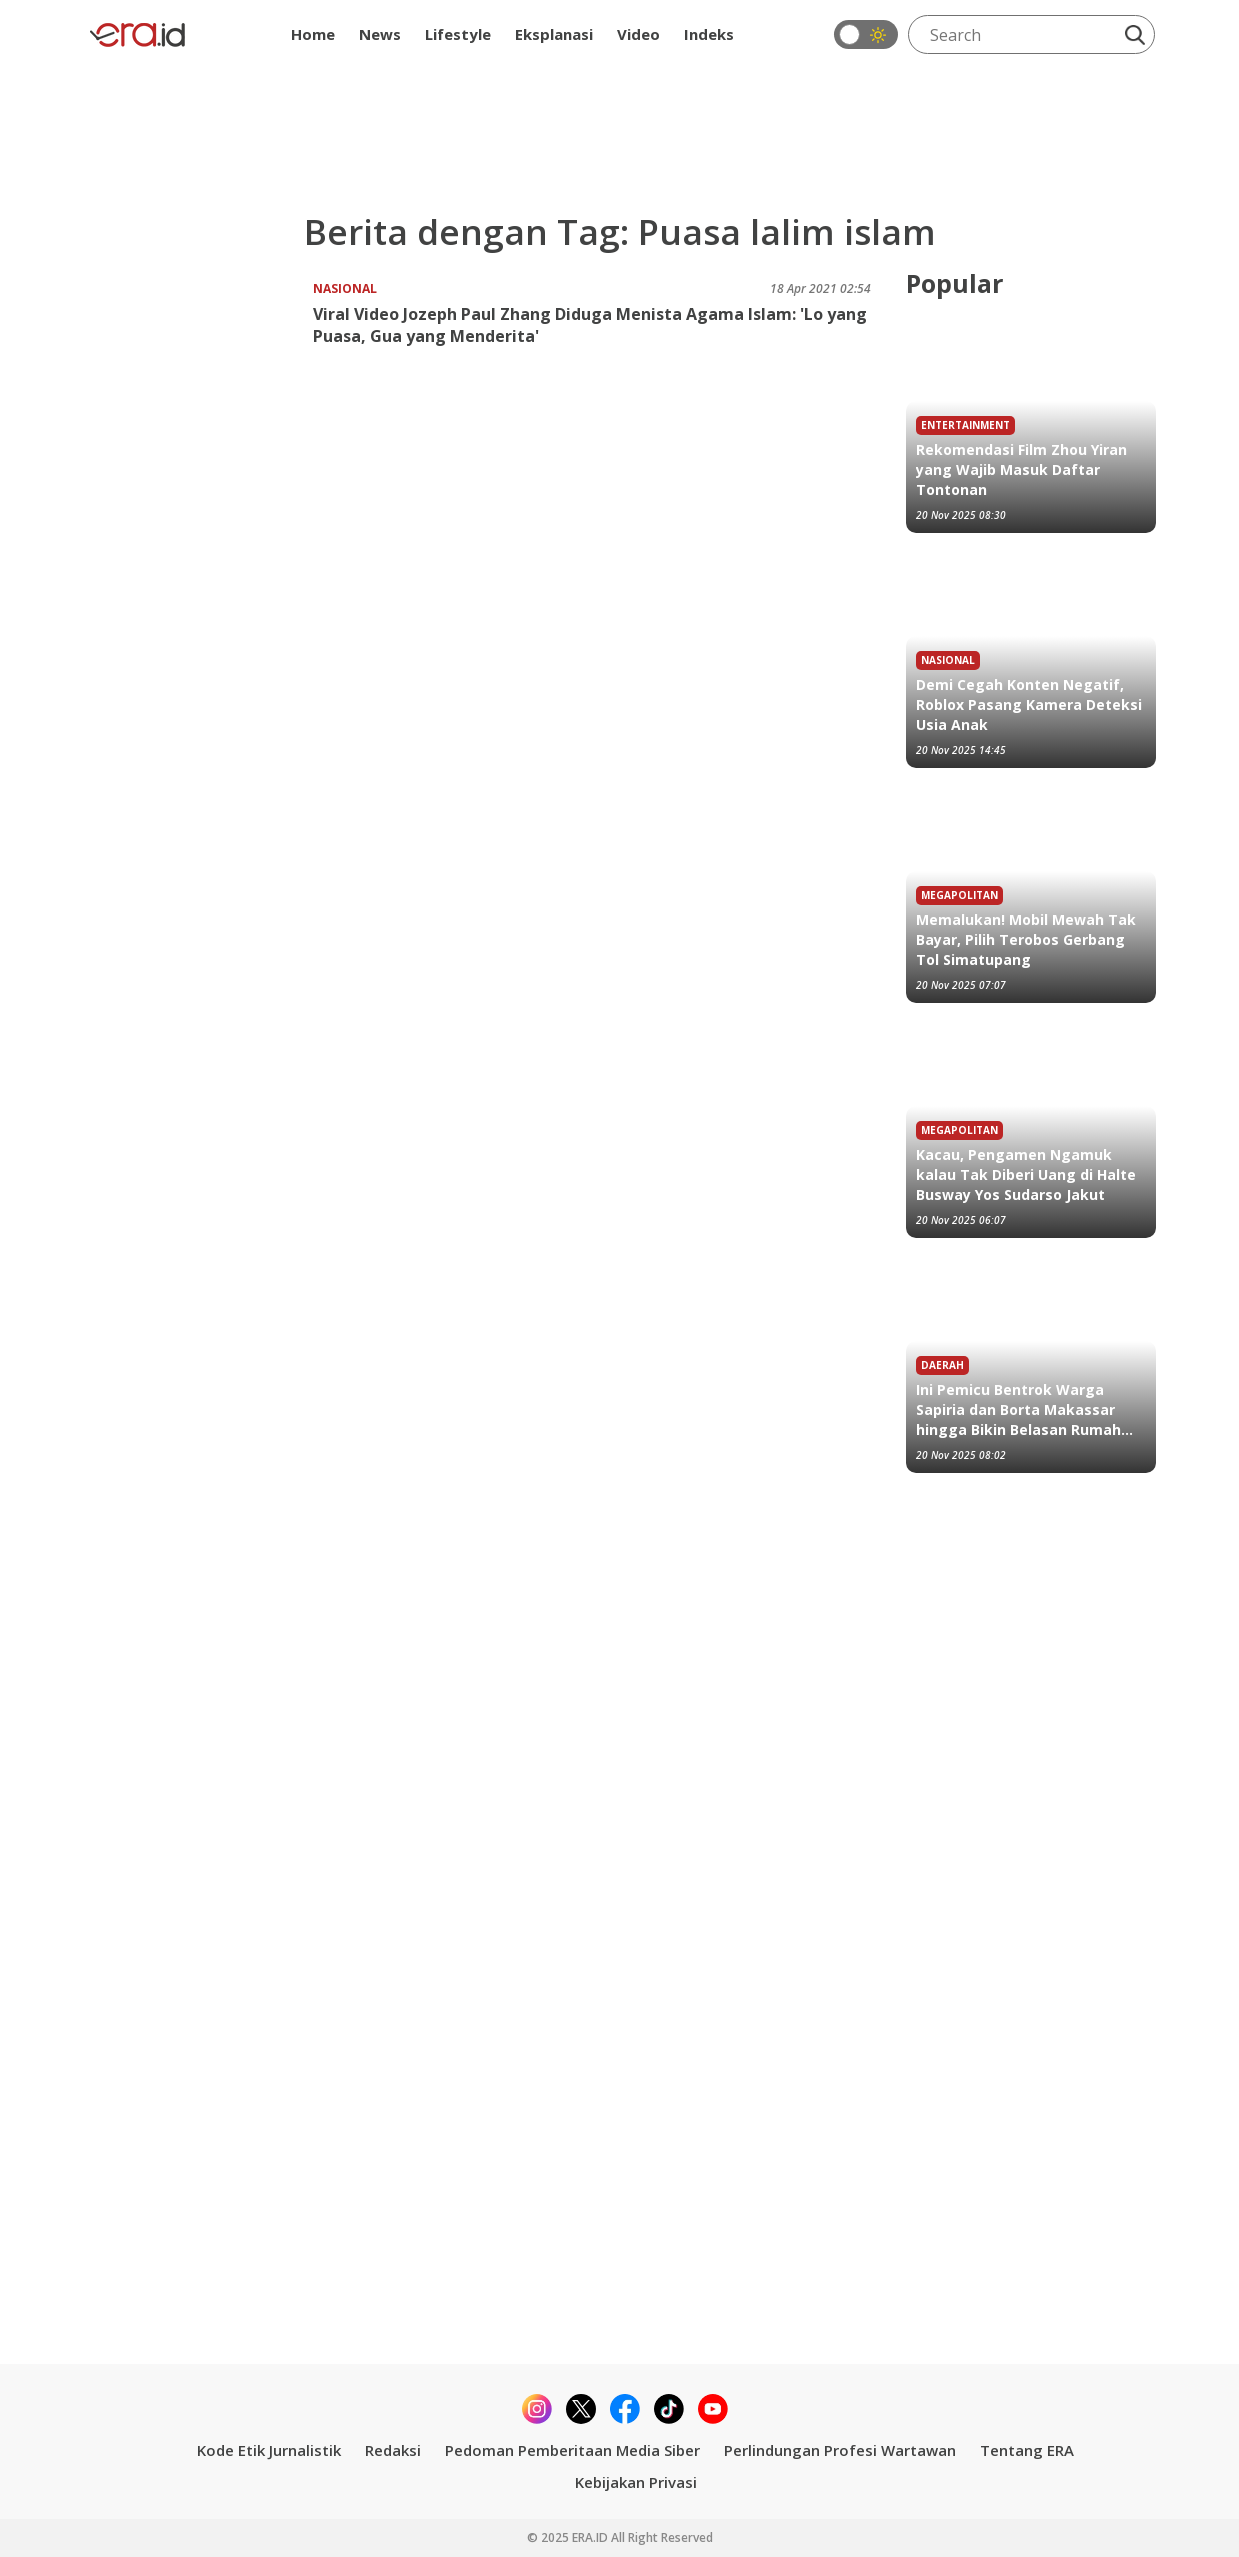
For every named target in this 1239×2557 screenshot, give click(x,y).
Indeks (709, 34)
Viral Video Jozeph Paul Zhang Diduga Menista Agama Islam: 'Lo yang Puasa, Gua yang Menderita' (590, 325)
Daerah (942, 1365)
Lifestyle (458, 34)
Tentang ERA (1027, 2450)
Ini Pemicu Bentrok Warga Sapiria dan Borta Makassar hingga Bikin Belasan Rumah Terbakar (1018, 1410)
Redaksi (393, 2450)
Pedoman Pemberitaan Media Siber (572, 2450)
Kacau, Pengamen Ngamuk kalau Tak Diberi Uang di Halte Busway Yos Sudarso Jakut (1026, 1174)
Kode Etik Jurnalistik (269, 2450)
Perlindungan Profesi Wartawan (840, 2450)
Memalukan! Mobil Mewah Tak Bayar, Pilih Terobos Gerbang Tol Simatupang (1026, 939)
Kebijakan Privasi (636, 2482)
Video (638, 34)
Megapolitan (959, 895)
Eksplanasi (554, 34)
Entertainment (965, 425)
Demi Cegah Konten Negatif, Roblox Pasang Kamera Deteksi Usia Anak (1029, 704)
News (380, 34)
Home (313, 34)
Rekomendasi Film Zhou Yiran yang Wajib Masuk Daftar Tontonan (1021, 469)
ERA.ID (591, 2537)
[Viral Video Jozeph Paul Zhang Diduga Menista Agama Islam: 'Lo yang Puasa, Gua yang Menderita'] (198, 341)
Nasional (345, 288)
